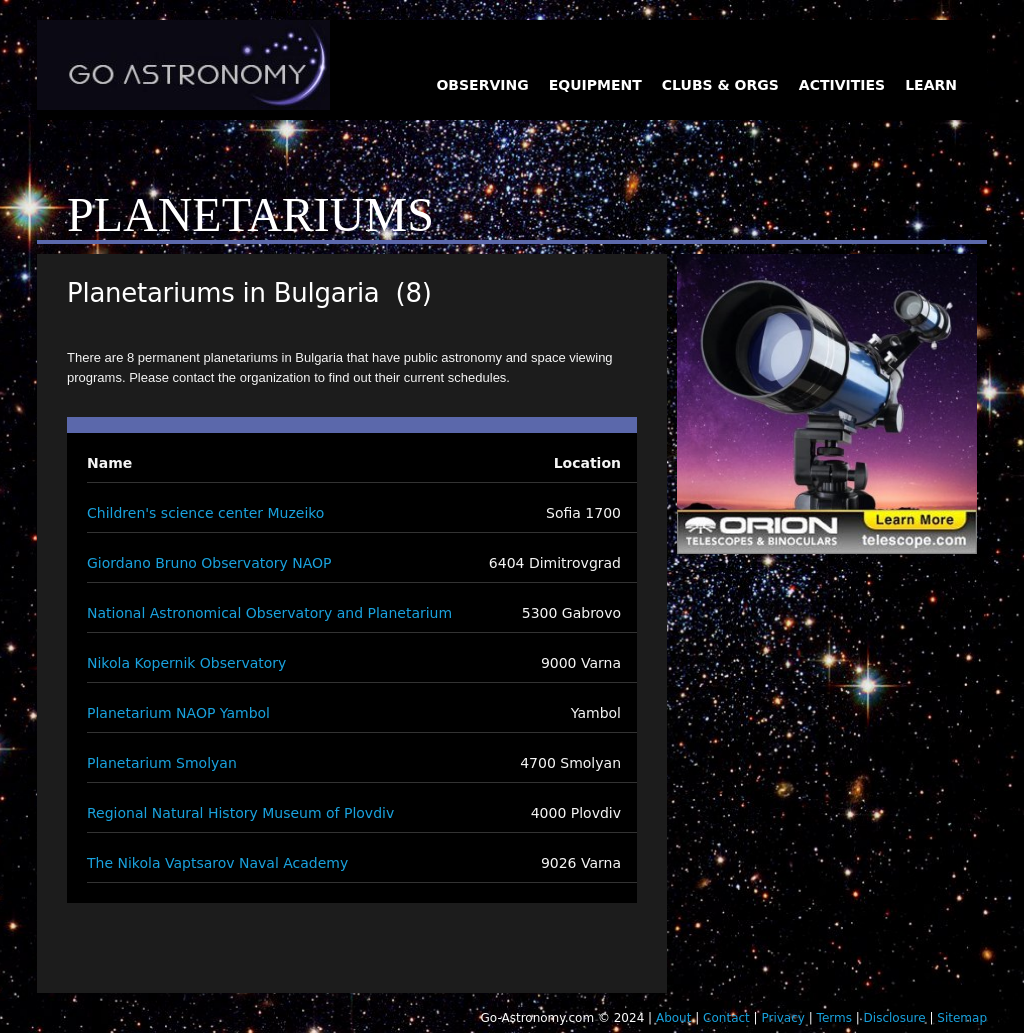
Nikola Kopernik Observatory (186, 663)
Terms (834, 1018)
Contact (726, 1018)
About (673, 1018)
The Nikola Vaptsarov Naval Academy (217, 863)
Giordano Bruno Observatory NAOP (209, 563)
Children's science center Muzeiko (205, 513)
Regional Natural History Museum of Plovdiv (240, 813)
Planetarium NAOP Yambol (178, 713)
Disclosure (895, 1018)
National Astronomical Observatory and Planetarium (269, 613)
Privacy (782, 1018)
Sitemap (962, 1018)
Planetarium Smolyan (162, 763)
